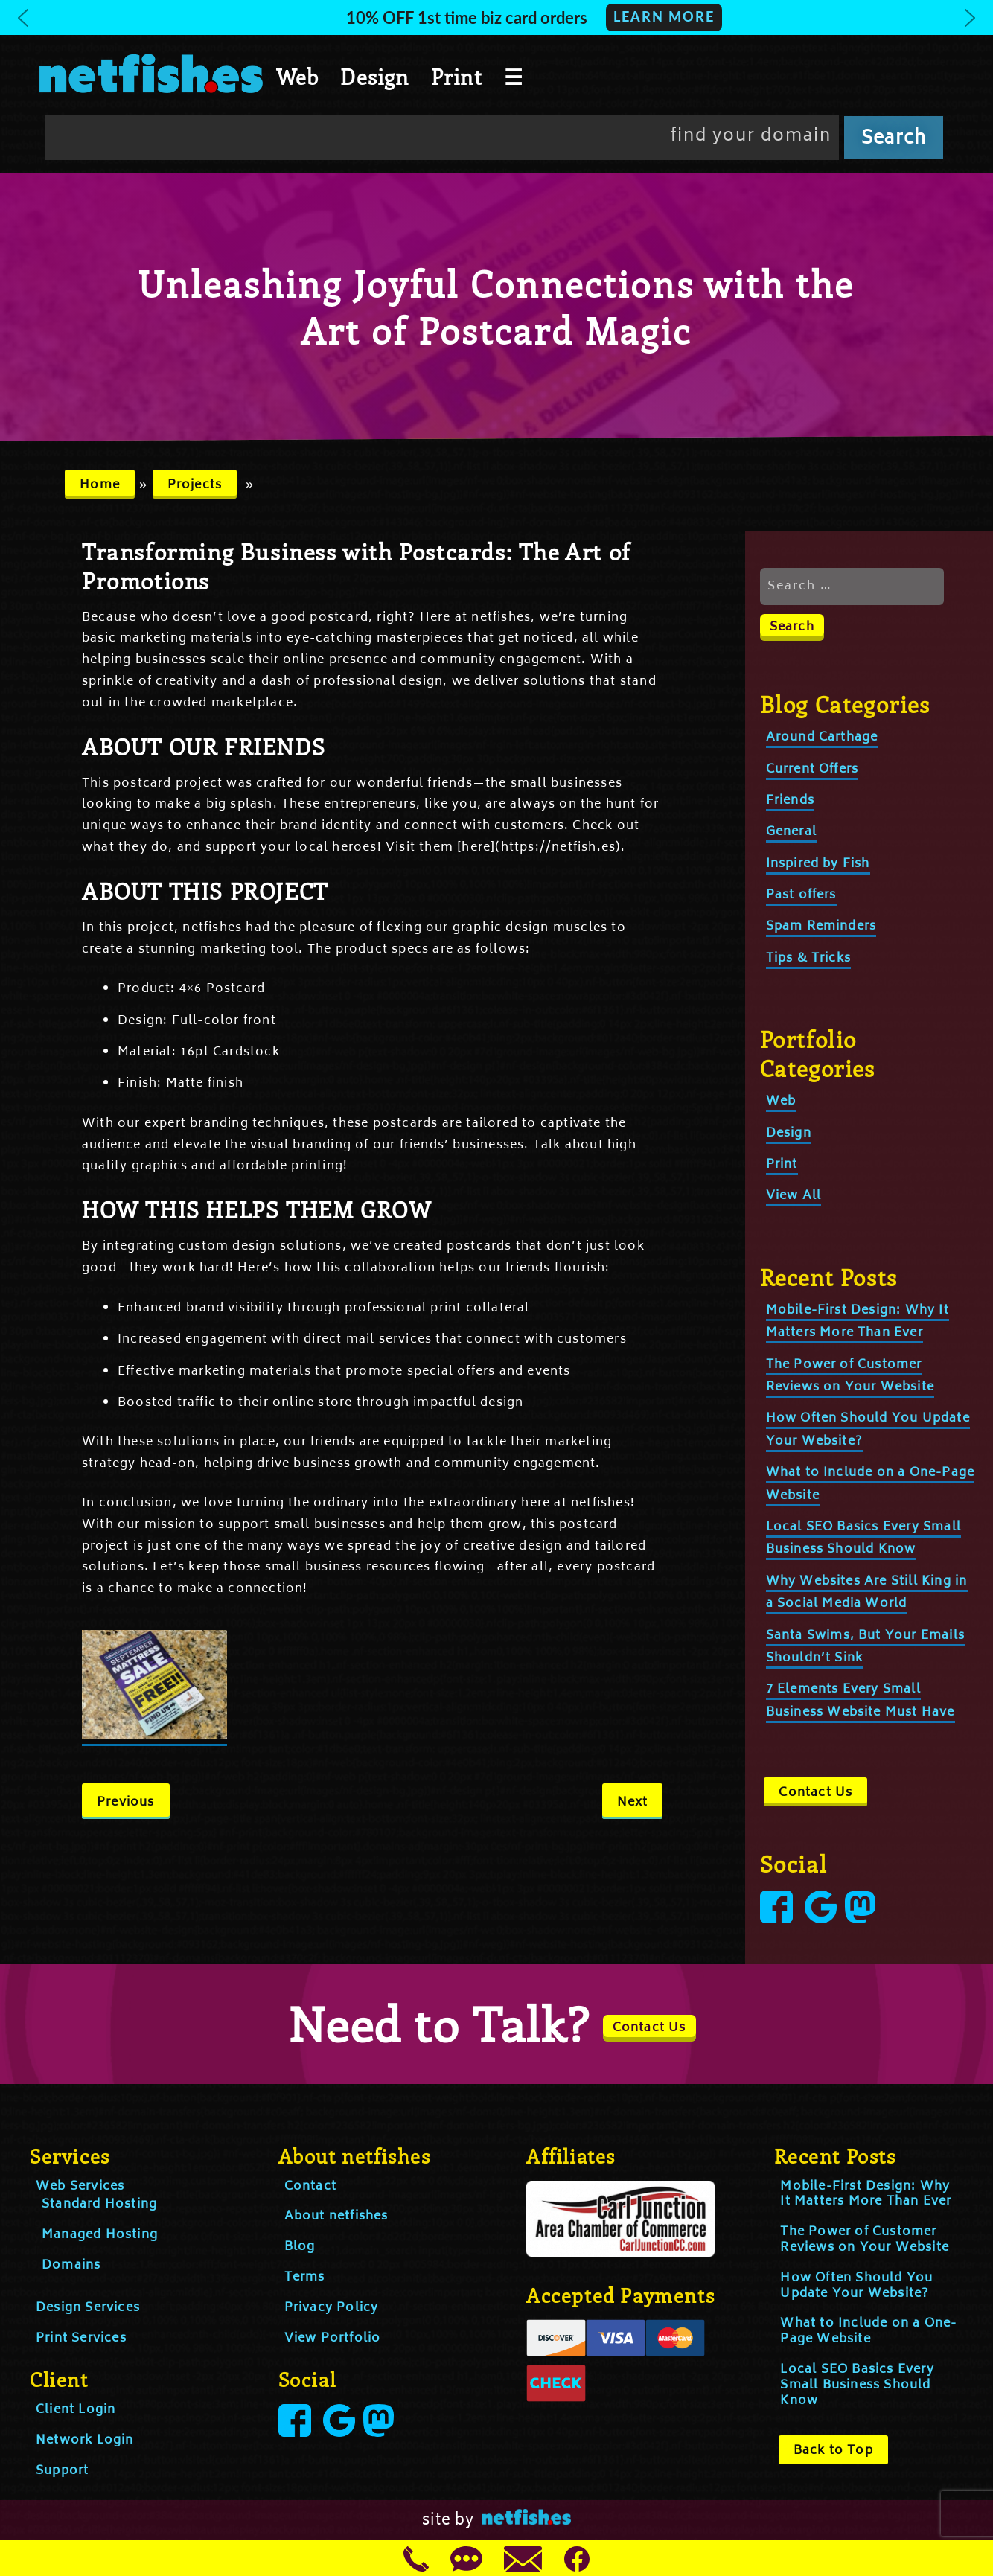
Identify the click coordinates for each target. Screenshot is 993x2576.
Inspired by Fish (818, 864)
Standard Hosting (99, 2204)
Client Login (75, 2410)
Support (62, 2471)
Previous (126, 1802)
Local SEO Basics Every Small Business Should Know (864, 1538)
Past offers (801, 895)
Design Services (88, 2308)
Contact (310, 2186)
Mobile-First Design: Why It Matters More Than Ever (857, 1321)
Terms (304, 2277)
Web (297, 76)
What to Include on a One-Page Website (868, 2331)
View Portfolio (332, 2338)
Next (632, 1802)
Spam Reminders (821, 926)
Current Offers (812, 769)
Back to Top (833, 2451)
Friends (790, 800)
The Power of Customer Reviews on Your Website (864, 2240)
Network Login (85, 2440)
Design (374, 76)
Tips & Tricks (809, 958)
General (791, 832)
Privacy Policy (331, 2308)
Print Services (81, 2338)
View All (794, 1196)
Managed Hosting (100, 2235)
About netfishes (336, 2216)
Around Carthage (822, 737)
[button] (496, 17)
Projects (195, 485)
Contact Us (815, 1793)
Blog (300, 2247)
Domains (71, 2265)
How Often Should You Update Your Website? (856, 2286)
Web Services (80, 2186)
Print (456, 76)
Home (100, 485)
